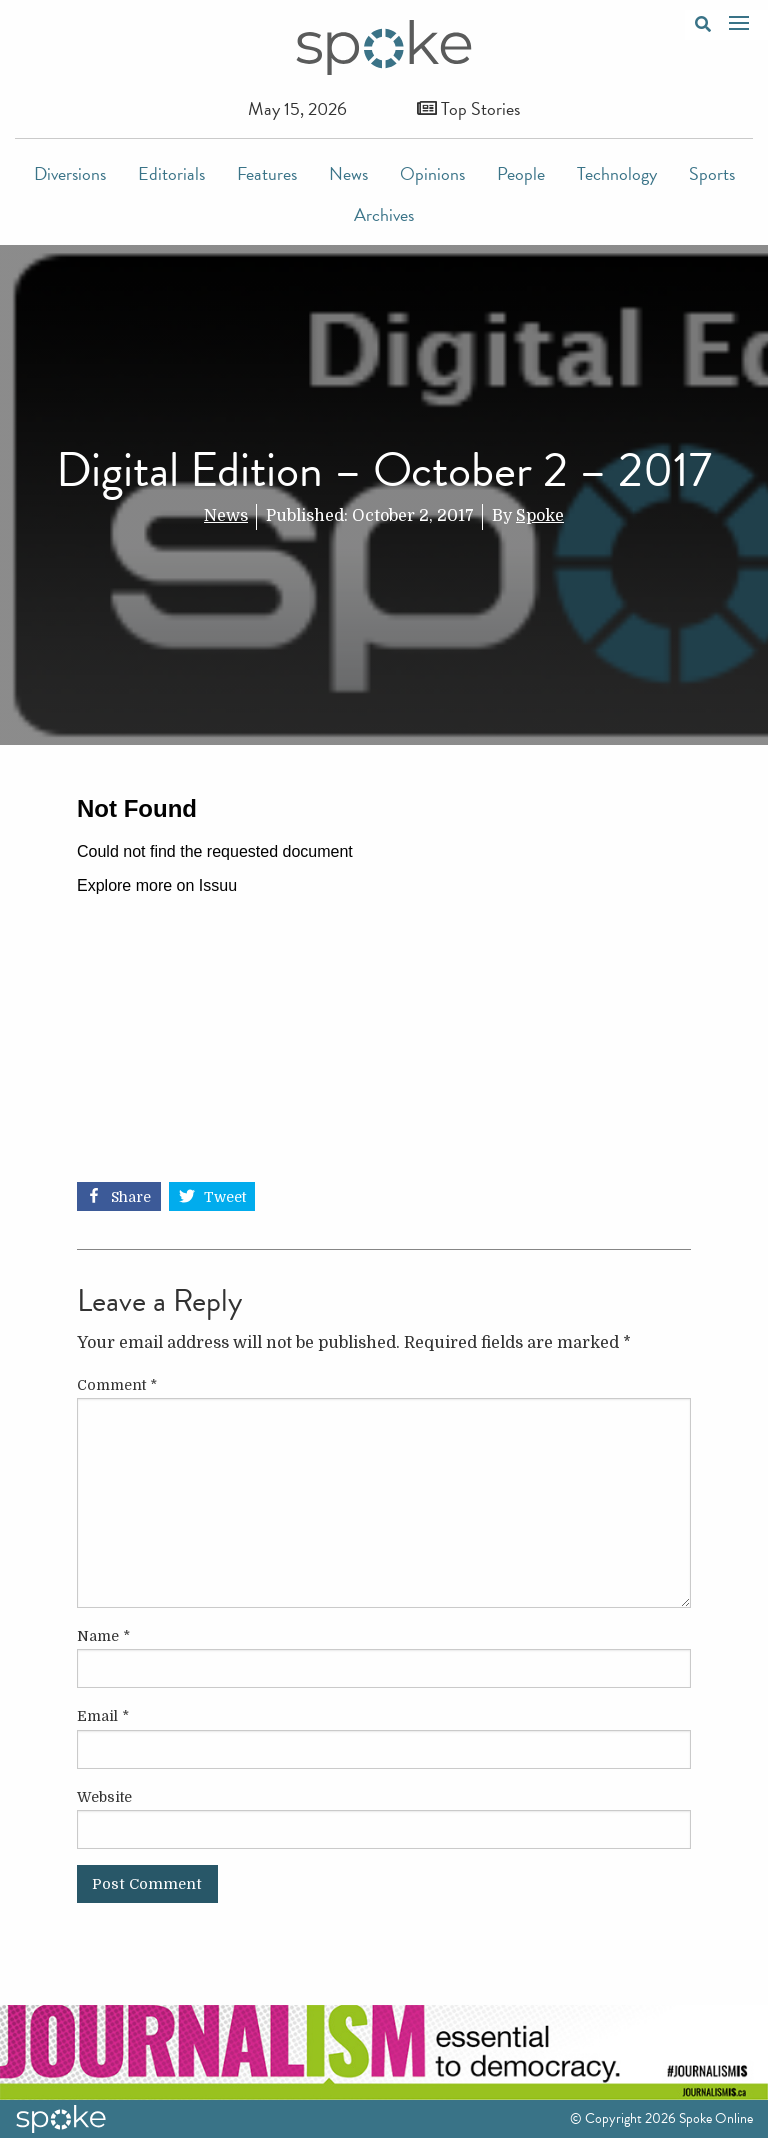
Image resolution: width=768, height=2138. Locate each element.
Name (103, 1636)
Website (104, 1797)
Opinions (432, 173)
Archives (384, 214)
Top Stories (468, 108)
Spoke (540, 516)
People (521, 173)
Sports (712, 173)
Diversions (70, 173)
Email (103, 1716)
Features (267, 173)
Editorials (171, 173)
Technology (617, 173)
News (348, 173)
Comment (117, 1385)
